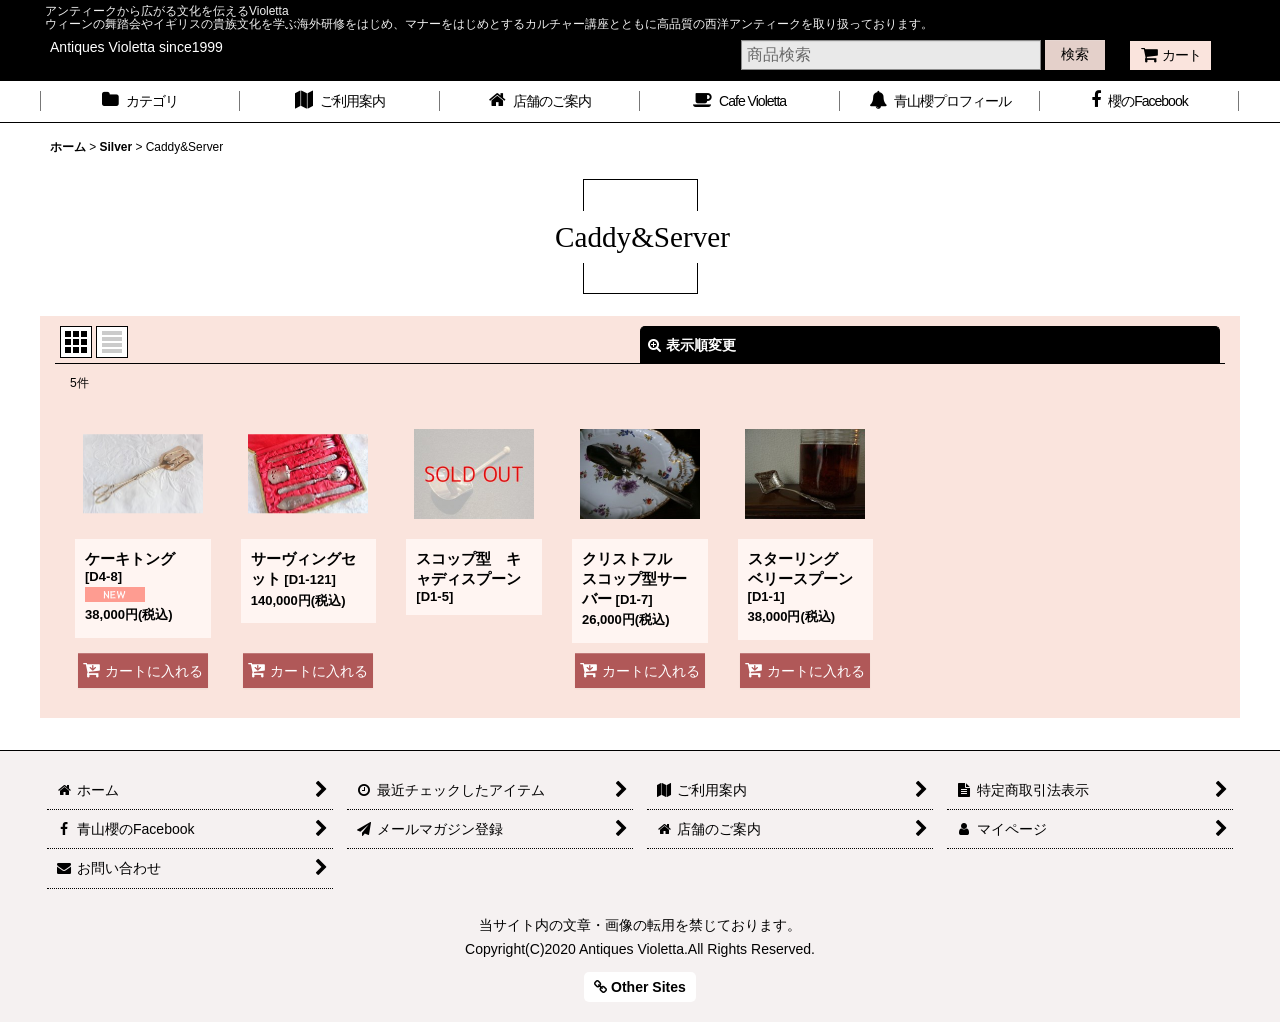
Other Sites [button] (640, 987)
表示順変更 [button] (692, 345)
